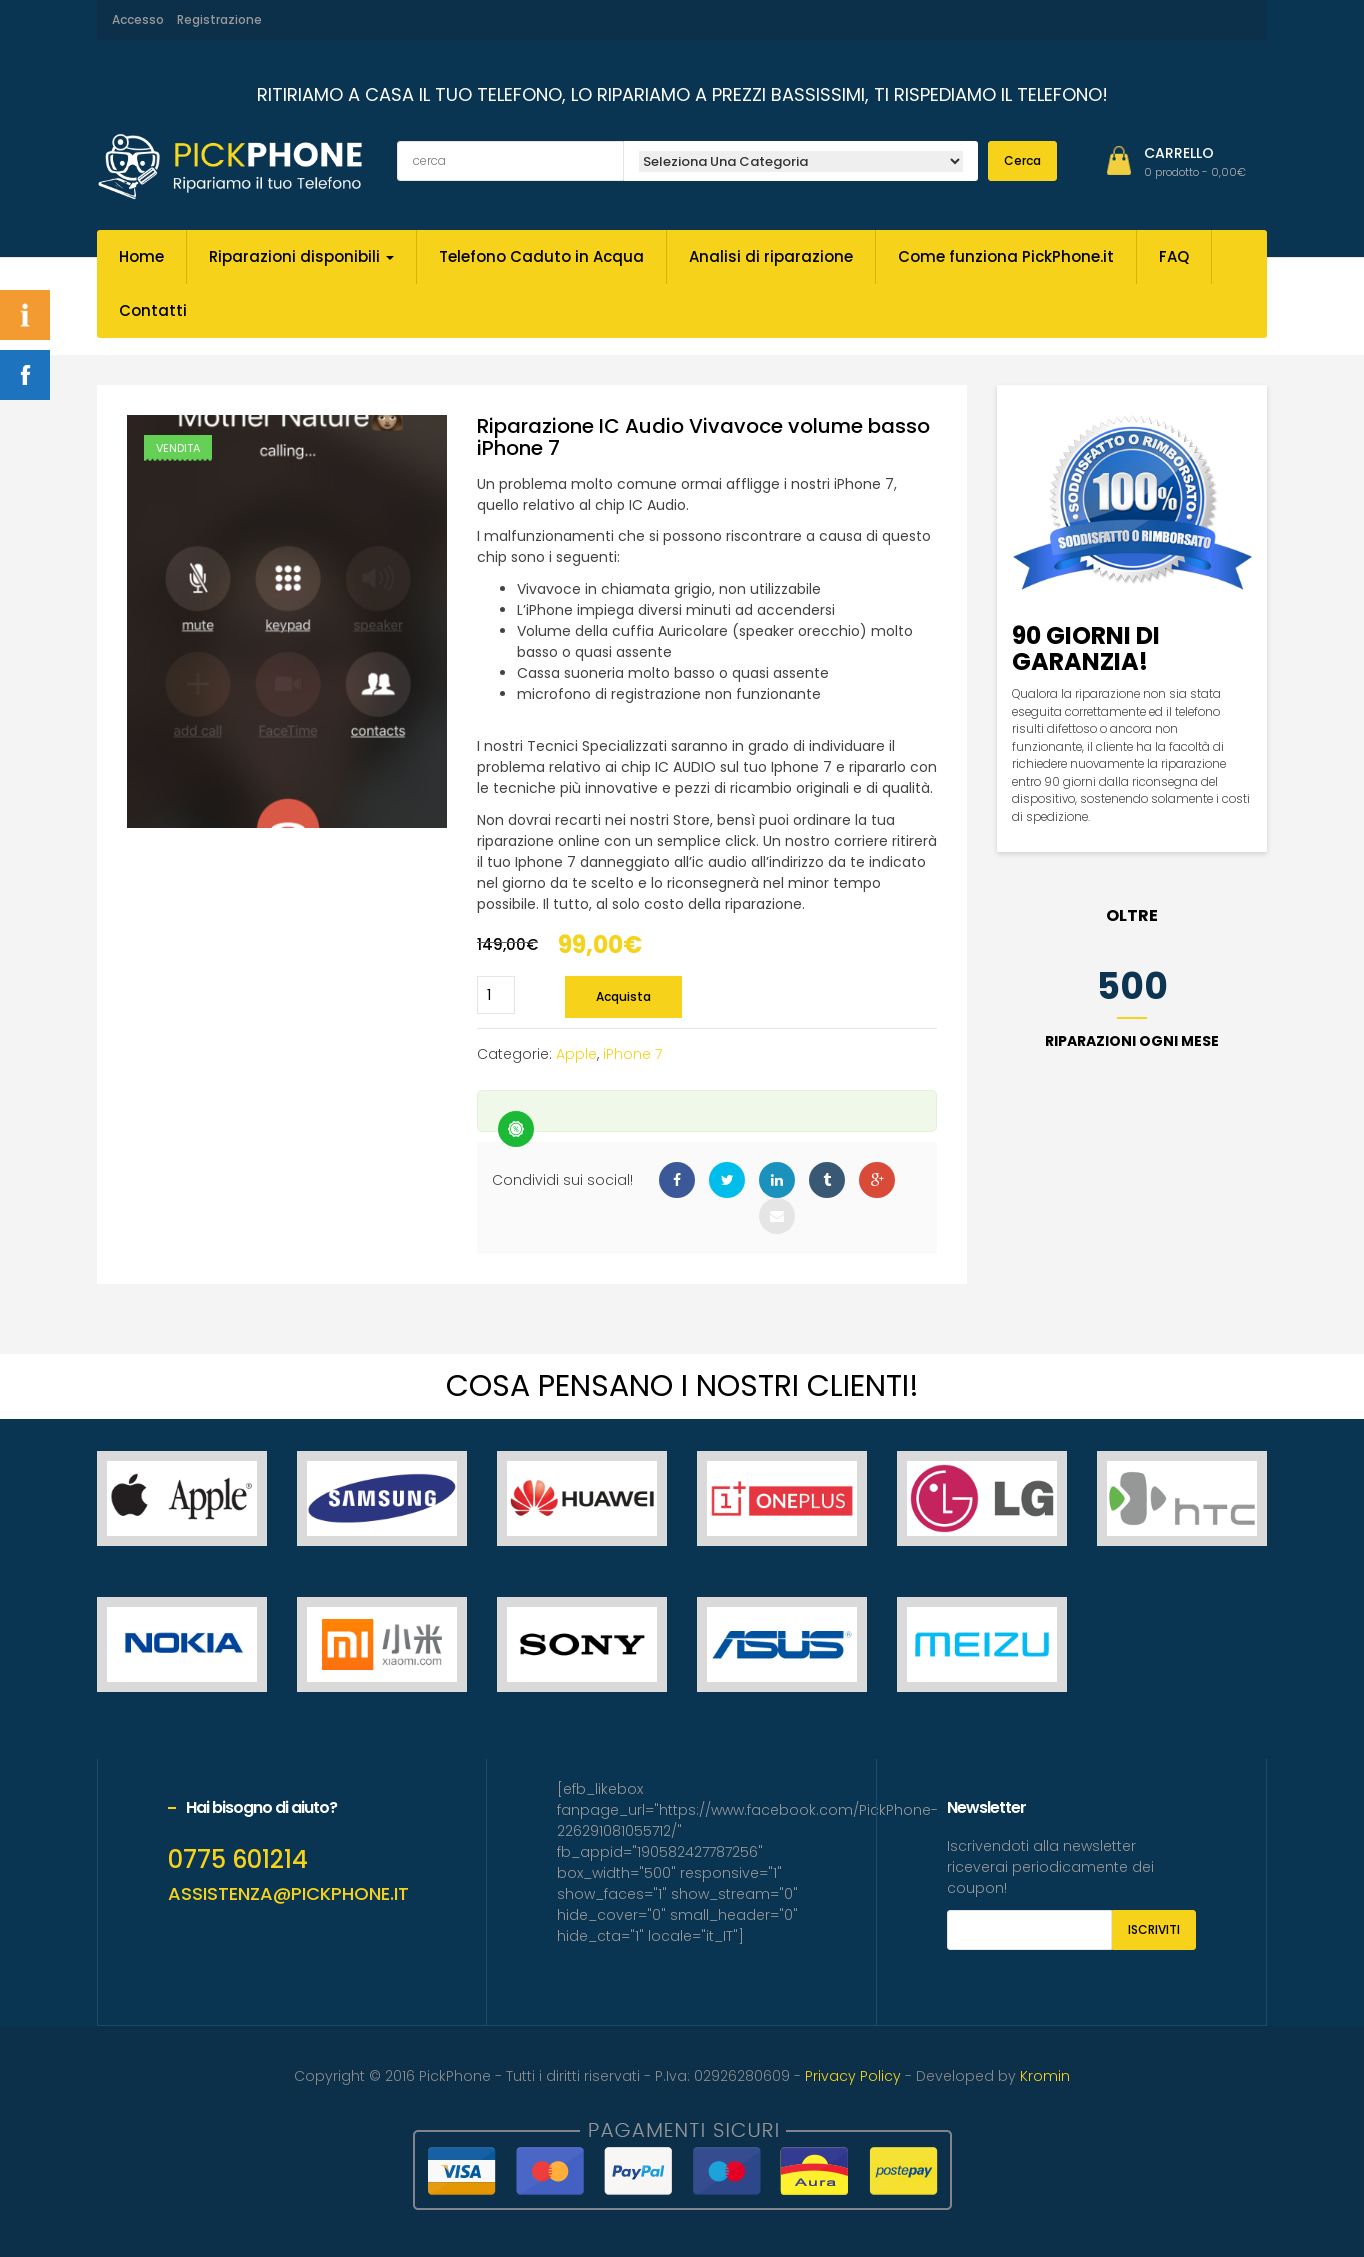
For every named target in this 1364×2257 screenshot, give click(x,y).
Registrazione (219, 19)
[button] (1195, 172)
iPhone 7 (632, 1054)
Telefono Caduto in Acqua (541, 256)
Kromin (1045, 2076)
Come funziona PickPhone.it (1006, 256)
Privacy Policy (853, 2076)
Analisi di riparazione (771, 256)
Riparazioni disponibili (301, 256)
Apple (576, 1054)
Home (141, 256)
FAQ (1174, 256)
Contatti (153, 310)
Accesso (138, 19)
